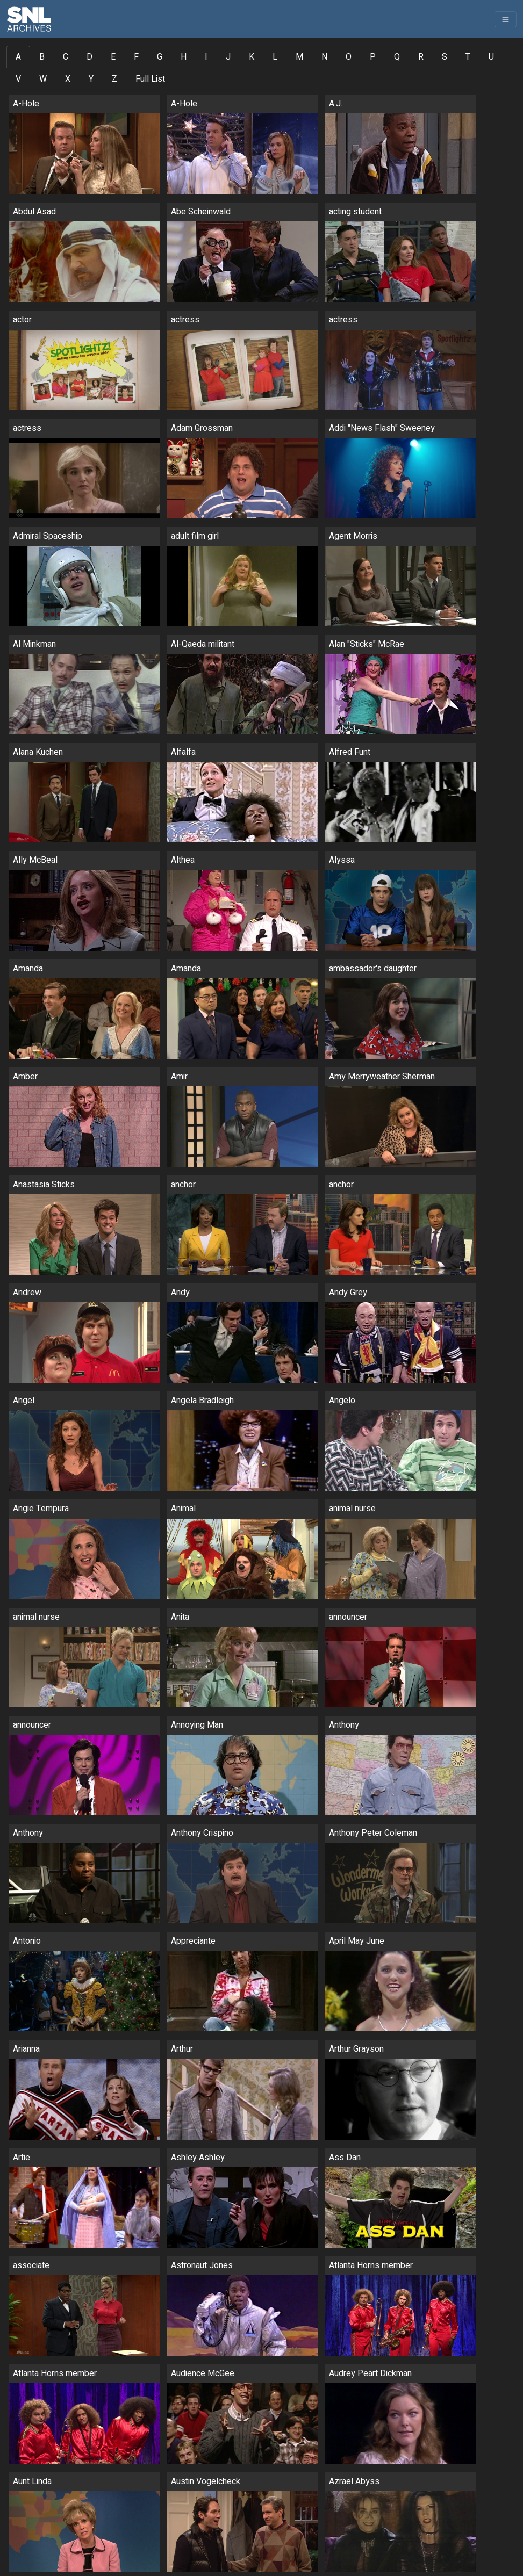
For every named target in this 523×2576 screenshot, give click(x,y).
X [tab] (67, 79)
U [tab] (491, 56)
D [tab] (89, 56)
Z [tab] (114, 79)
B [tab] (42, 56)
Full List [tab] (150, 79)
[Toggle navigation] (506, 19)
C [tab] (65, 56)
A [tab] (18, 56)
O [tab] (349, 56)
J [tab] (228, 56)
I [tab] (206, 56)
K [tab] (251, 56)
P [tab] (373, 56)
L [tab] (275, 56)
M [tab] (299, 56)
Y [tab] (91, 79)
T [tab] (467, 56)
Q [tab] (397, 56)
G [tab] (159, 56)
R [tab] (421, 56)
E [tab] (113, 56)
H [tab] (184, 56)
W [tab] (43, 79)
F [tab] (136, 56)
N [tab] (324, 56)
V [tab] (18, 79)
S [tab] (444, 56)
